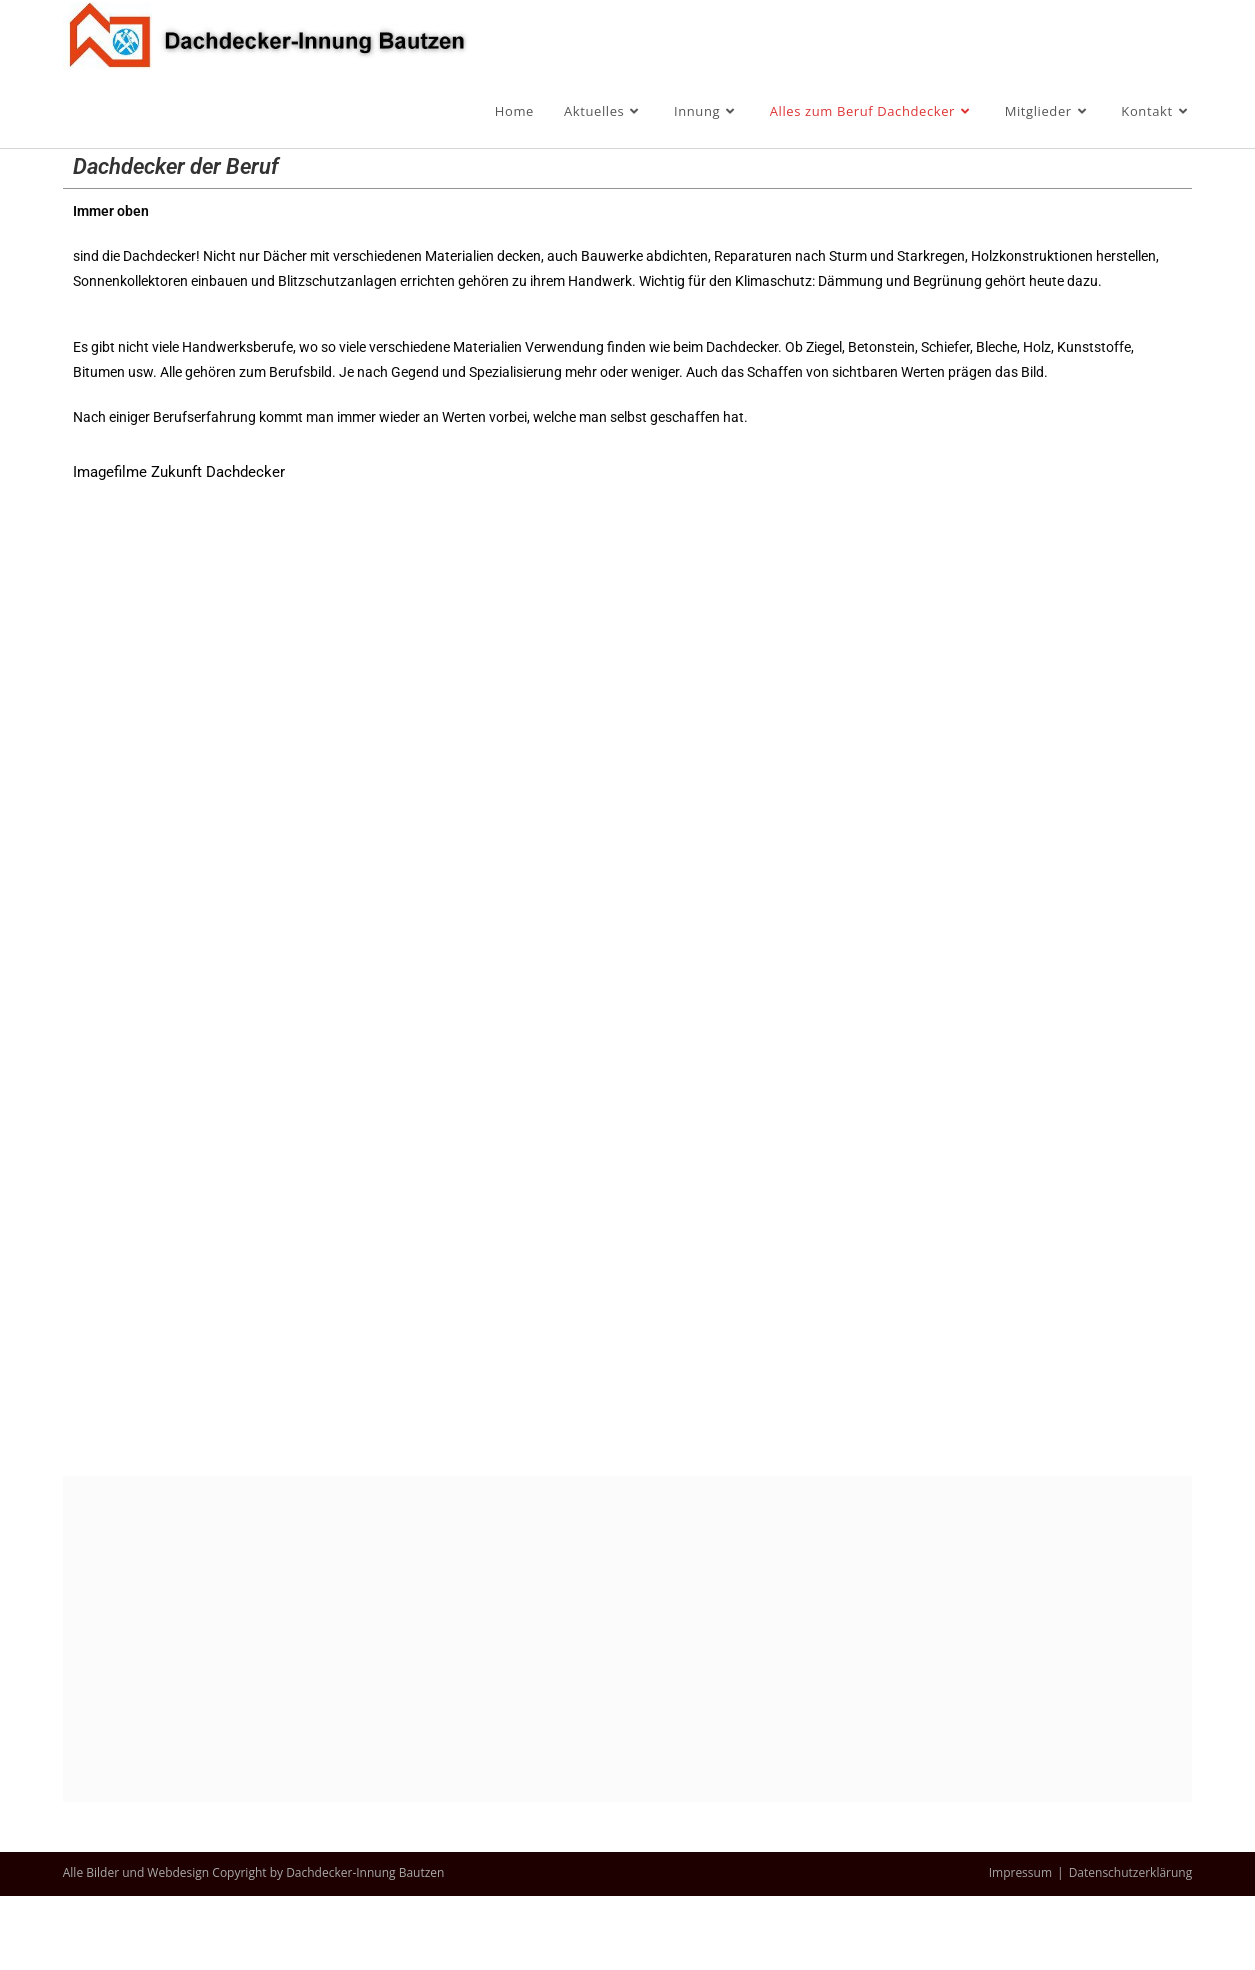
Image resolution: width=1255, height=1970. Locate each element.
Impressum (1020, 1946)
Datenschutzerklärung (1131, 1946)
